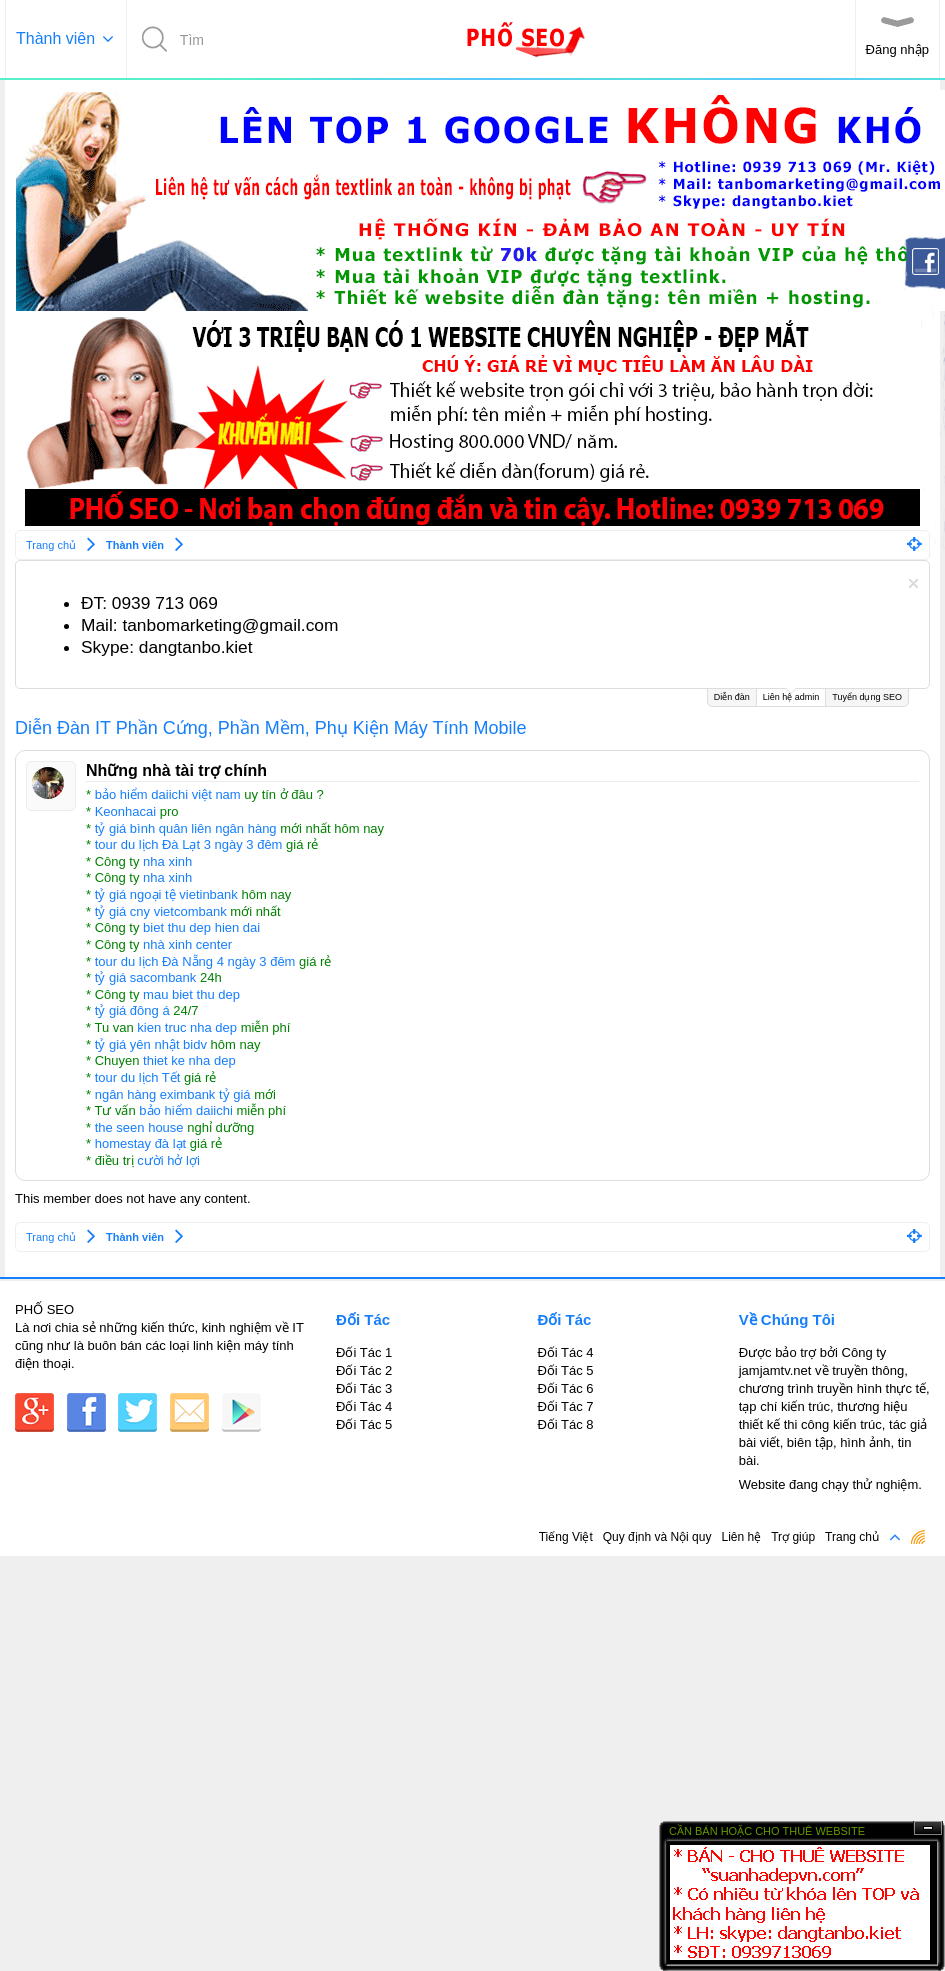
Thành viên (55, 38)
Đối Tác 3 (364, 1388)
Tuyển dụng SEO (867, 697)
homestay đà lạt (141, 1143)
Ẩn (928, 1828)
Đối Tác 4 (364, 1406)
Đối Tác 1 (364, 1352)
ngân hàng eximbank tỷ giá (173, 1094)
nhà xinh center (187, 944)
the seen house (139, 1127)
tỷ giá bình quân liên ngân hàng (186, 828)
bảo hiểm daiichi (186, 1110)
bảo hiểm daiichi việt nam (168, 794)
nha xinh (167, 861)
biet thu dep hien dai (201, 927)
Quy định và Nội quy (657, 1537)
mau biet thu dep (191, 994)
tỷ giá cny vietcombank (161, 911)
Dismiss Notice (913, 583)
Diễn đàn (732, 697)
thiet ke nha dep (189, 1060)
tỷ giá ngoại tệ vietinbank (166, 894)
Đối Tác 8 (565, 1424)
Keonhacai (125, 811)
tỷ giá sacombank (146, 977)
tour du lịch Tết (138, 1077)
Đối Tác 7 (565, 1406)
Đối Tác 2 (364, 1370)
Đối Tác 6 (565, 1388)
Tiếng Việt (566, 1537)
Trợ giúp (793, 1537)
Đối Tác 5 (364, 1424)
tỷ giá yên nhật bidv (151, 1044)
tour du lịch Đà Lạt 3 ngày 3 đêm (189, 844)
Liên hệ (741, 1537)
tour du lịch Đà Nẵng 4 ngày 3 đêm (195, 961)
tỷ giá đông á (132, 1010)
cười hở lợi (168, 1160)
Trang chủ (852, 1537)
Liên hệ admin (791, 695)
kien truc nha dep (187, 1027)
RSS (918, 1537)
